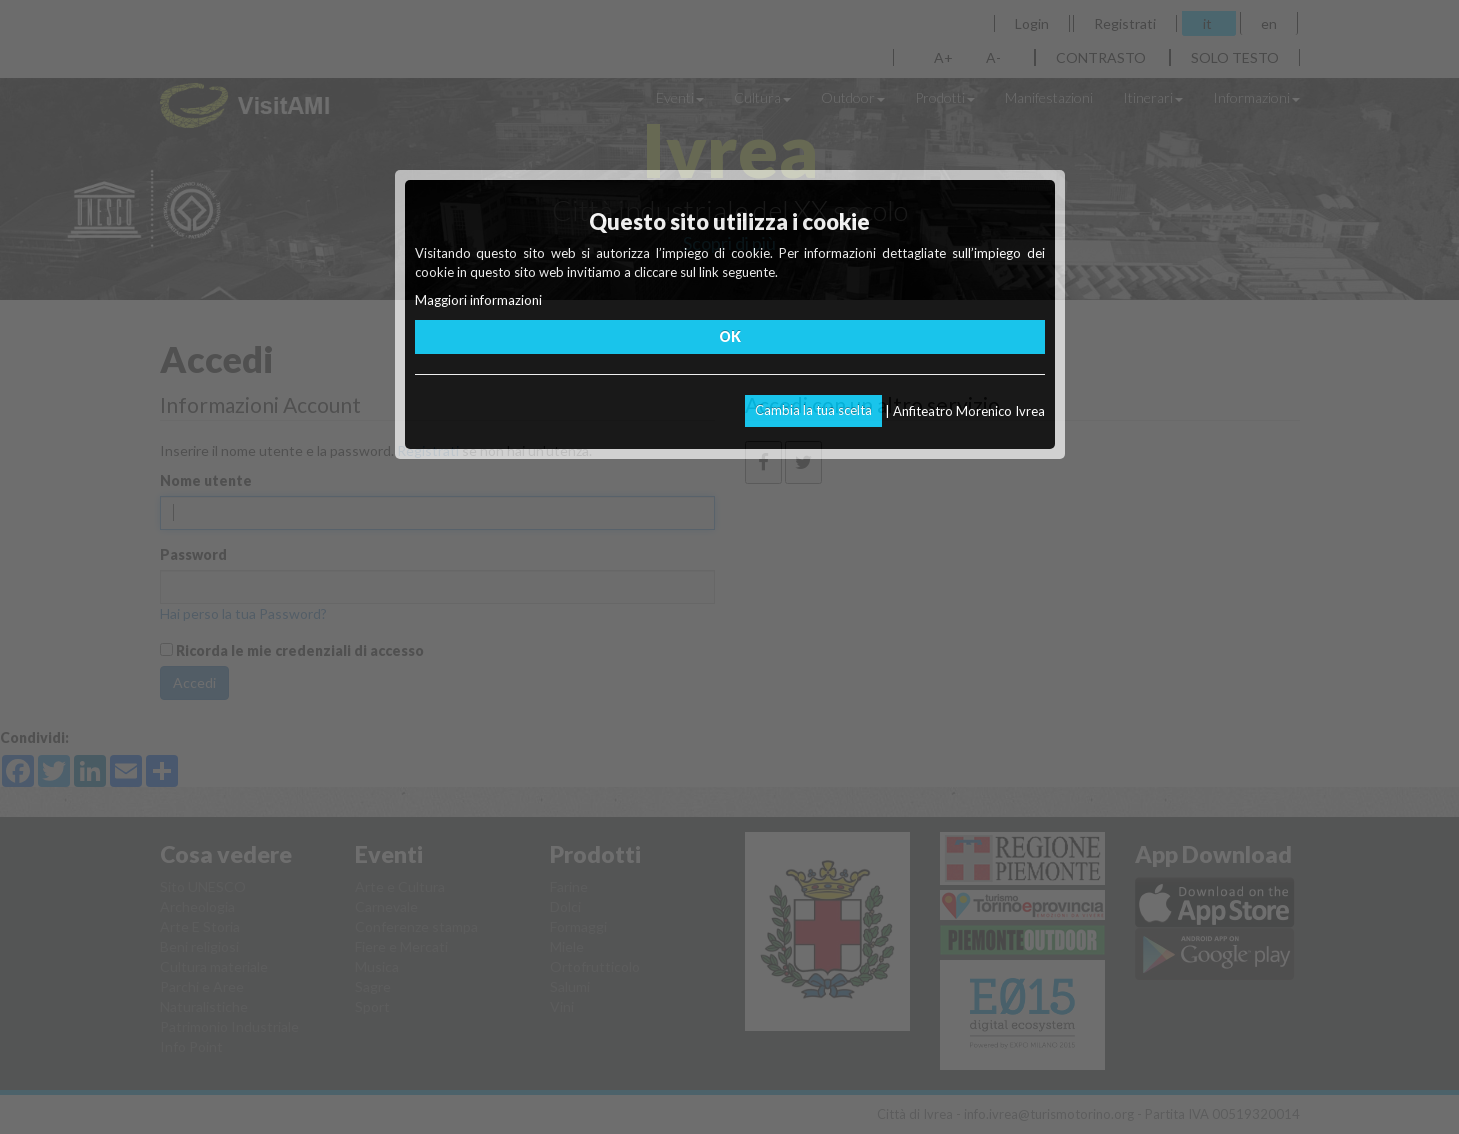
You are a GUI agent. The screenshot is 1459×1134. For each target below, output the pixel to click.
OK (730, 336)
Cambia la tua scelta (813, 410)
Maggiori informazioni (478, 300)
